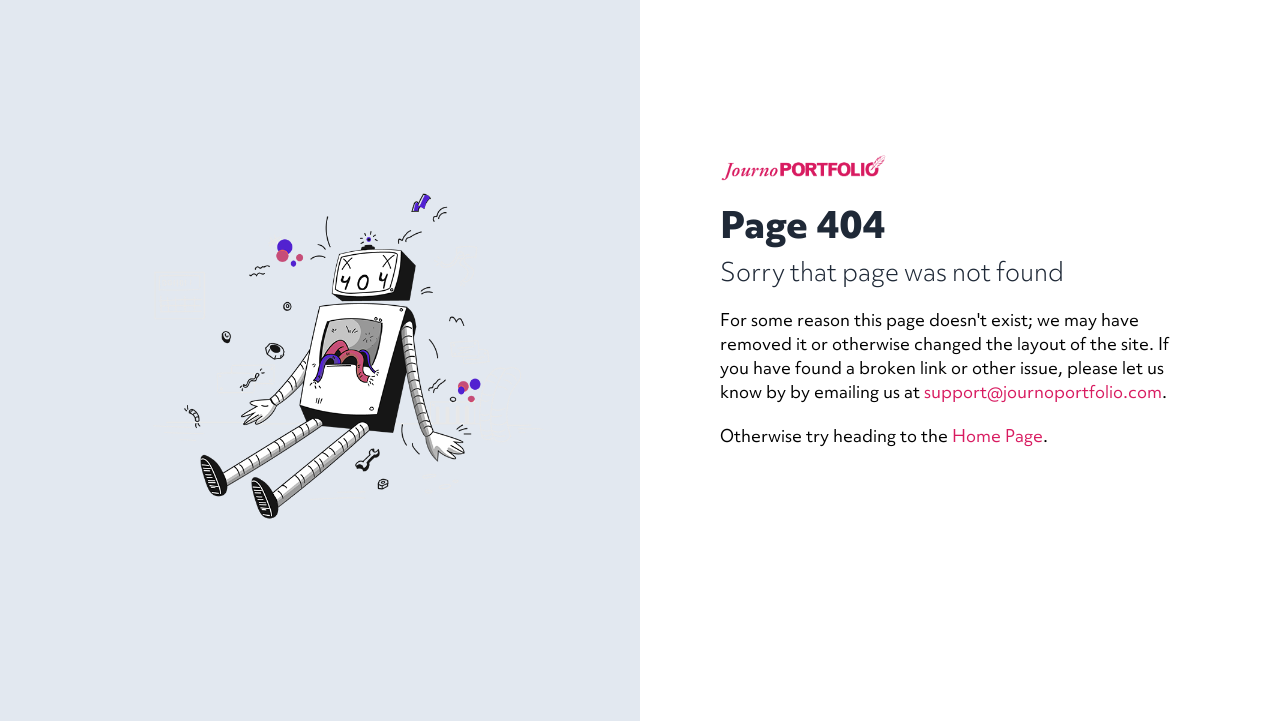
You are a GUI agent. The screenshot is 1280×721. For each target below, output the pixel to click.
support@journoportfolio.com (1043, 391)
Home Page (997, 435)
